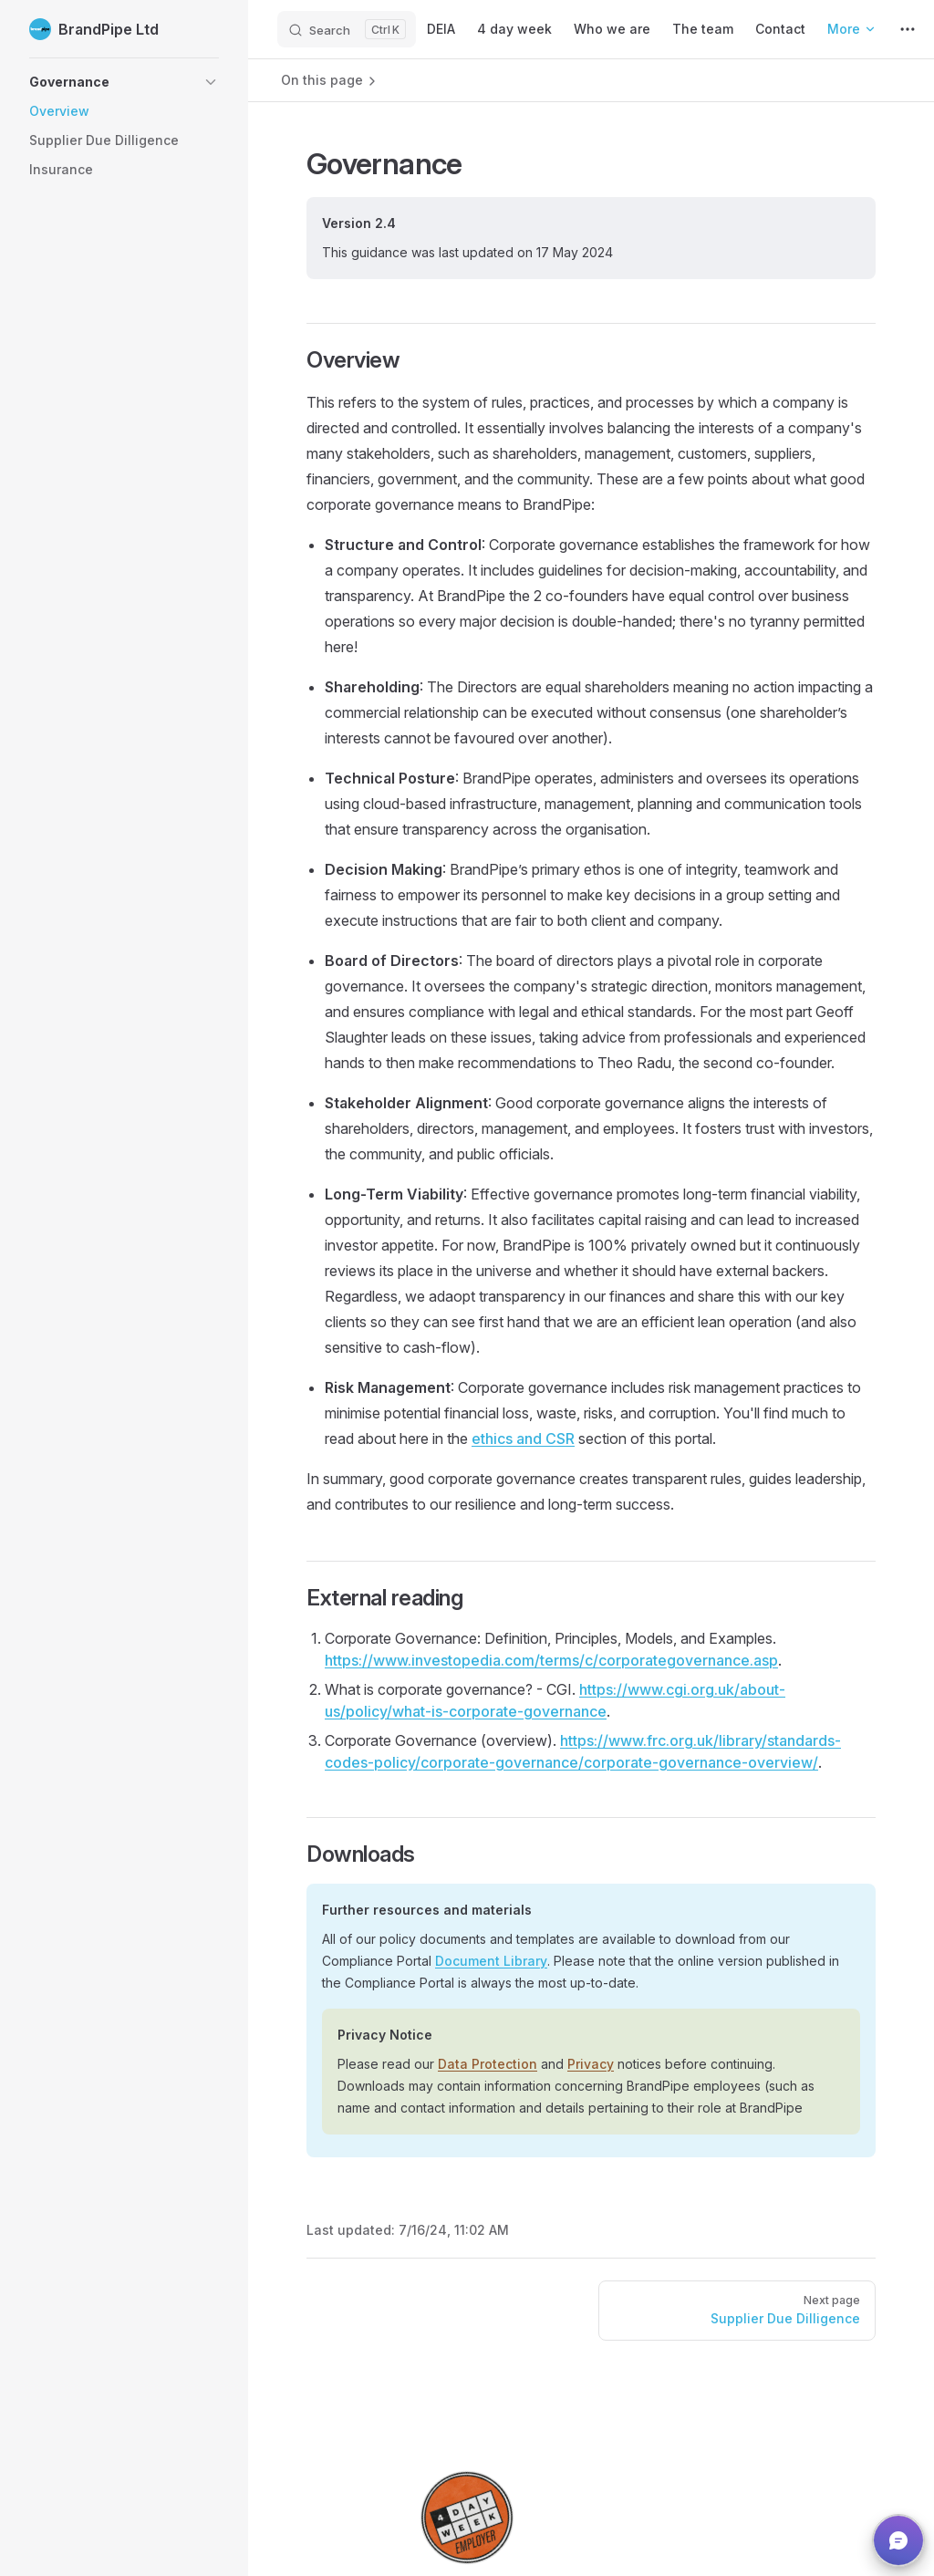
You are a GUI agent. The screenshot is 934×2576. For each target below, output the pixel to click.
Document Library (491, 1960)
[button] (124, 82)
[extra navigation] (907, 29)
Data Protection (487, 2064)
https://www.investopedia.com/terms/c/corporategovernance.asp (551, 1660)
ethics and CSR (523, 1438)
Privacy (590, 2064)
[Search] (346, 29)
